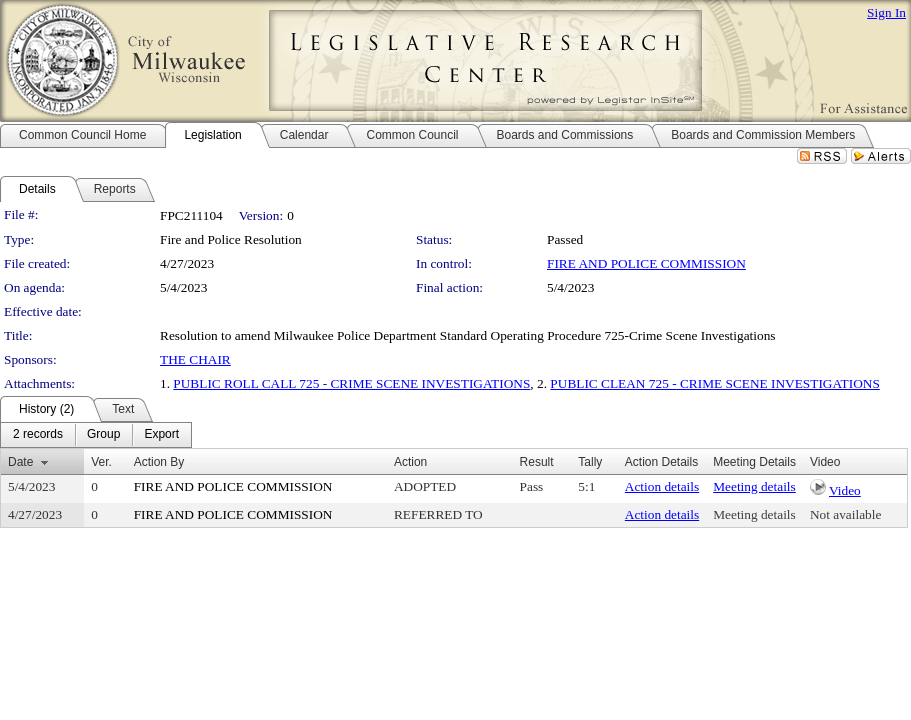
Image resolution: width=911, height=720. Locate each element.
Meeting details (754, 486)
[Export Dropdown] (161, 435)
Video (845, 490)
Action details (662, 486)
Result (537, 462)
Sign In (886, 12)
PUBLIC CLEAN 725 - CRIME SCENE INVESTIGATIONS (715, 383)
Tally (590, 462)
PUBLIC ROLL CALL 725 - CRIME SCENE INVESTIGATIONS (351, 383)
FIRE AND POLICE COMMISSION (646, 263)
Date (20, 462)
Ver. (101, 462)
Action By (159, 462)
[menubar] (96, 435)
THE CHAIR (195, 359)
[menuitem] (38, 435)
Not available (845, 514)
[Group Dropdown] (103, 435)
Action (410, 462)
